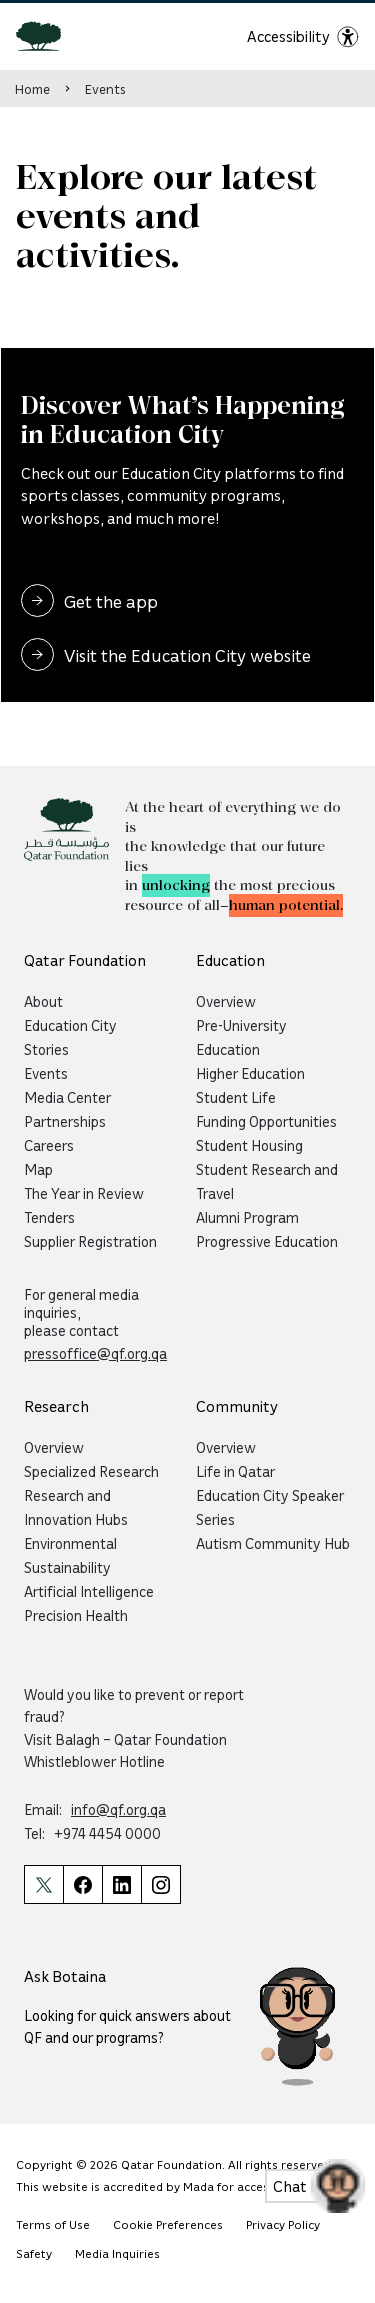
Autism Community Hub (273, 1543)
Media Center (67, 1097)
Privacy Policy (283, 2224)
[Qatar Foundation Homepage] (46, 35)
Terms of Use (53, 2224)
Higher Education (250, 1073)
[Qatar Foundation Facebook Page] (82, 1884)
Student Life (236, 1097)
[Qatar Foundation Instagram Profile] (161, 1884)
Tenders (49, 1217)
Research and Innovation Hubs (76, 1507)
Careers (49, 1145)
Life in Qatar (235, 1471)
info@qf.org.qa (118, 1809)
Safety (34, 2253)
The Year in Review (84, 1193)
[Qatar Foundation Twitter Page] (43, 1884)
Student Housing (249, 1145)
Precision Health (76, 1615)
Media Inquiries (117, 2253)
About (43, 1001)
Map (38, 1169)
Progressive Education (267, 1241)
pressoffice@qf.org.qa (95, 1353)
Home (32, 88)
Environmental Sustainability (70, 1555)
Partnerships (65, 1121)
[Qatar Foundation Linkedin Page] (121, 1884)
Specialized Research (91, 1471)
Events (105, 88)
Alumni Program (247, 1217)
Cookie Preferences (168, 2224)
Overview (226, 1001)
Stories (46, 1049)
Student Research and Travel (267, 1181)
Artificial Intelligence (89, 1591)
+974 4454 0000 (107, 1833)
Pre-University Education (241, 1037)
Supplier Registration (90, 1241)
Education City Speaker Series (270, 1507)
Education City (70, 1025)
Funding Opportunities (266, 1121)
